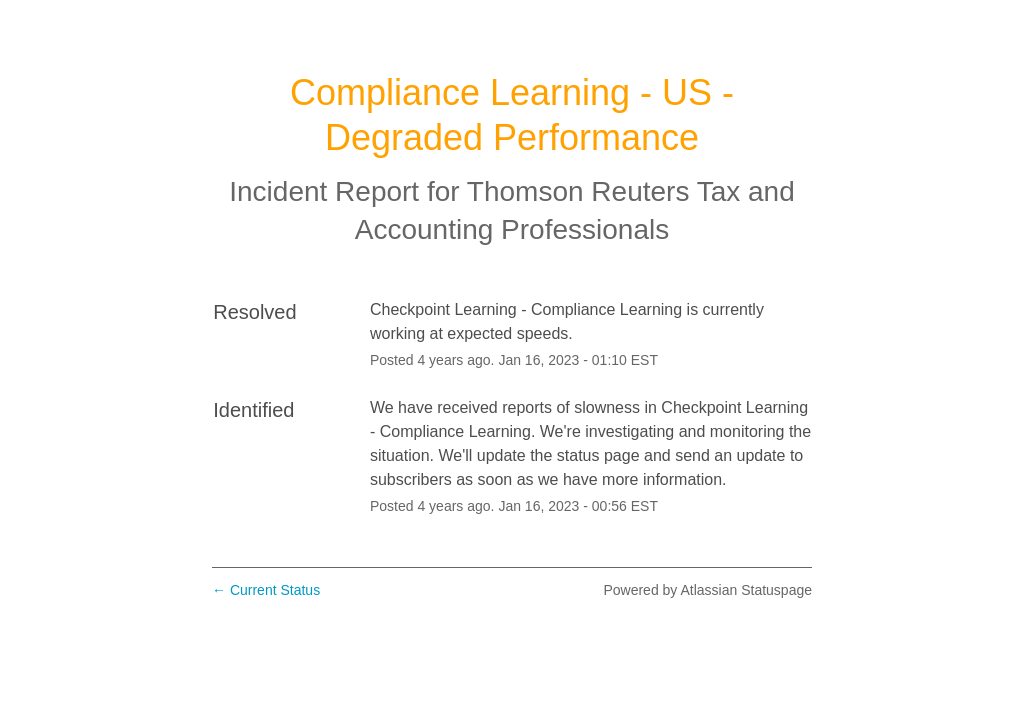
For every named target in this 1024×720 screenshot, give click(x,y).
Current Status (266, 590)
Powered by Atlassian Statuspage (707, 590)
